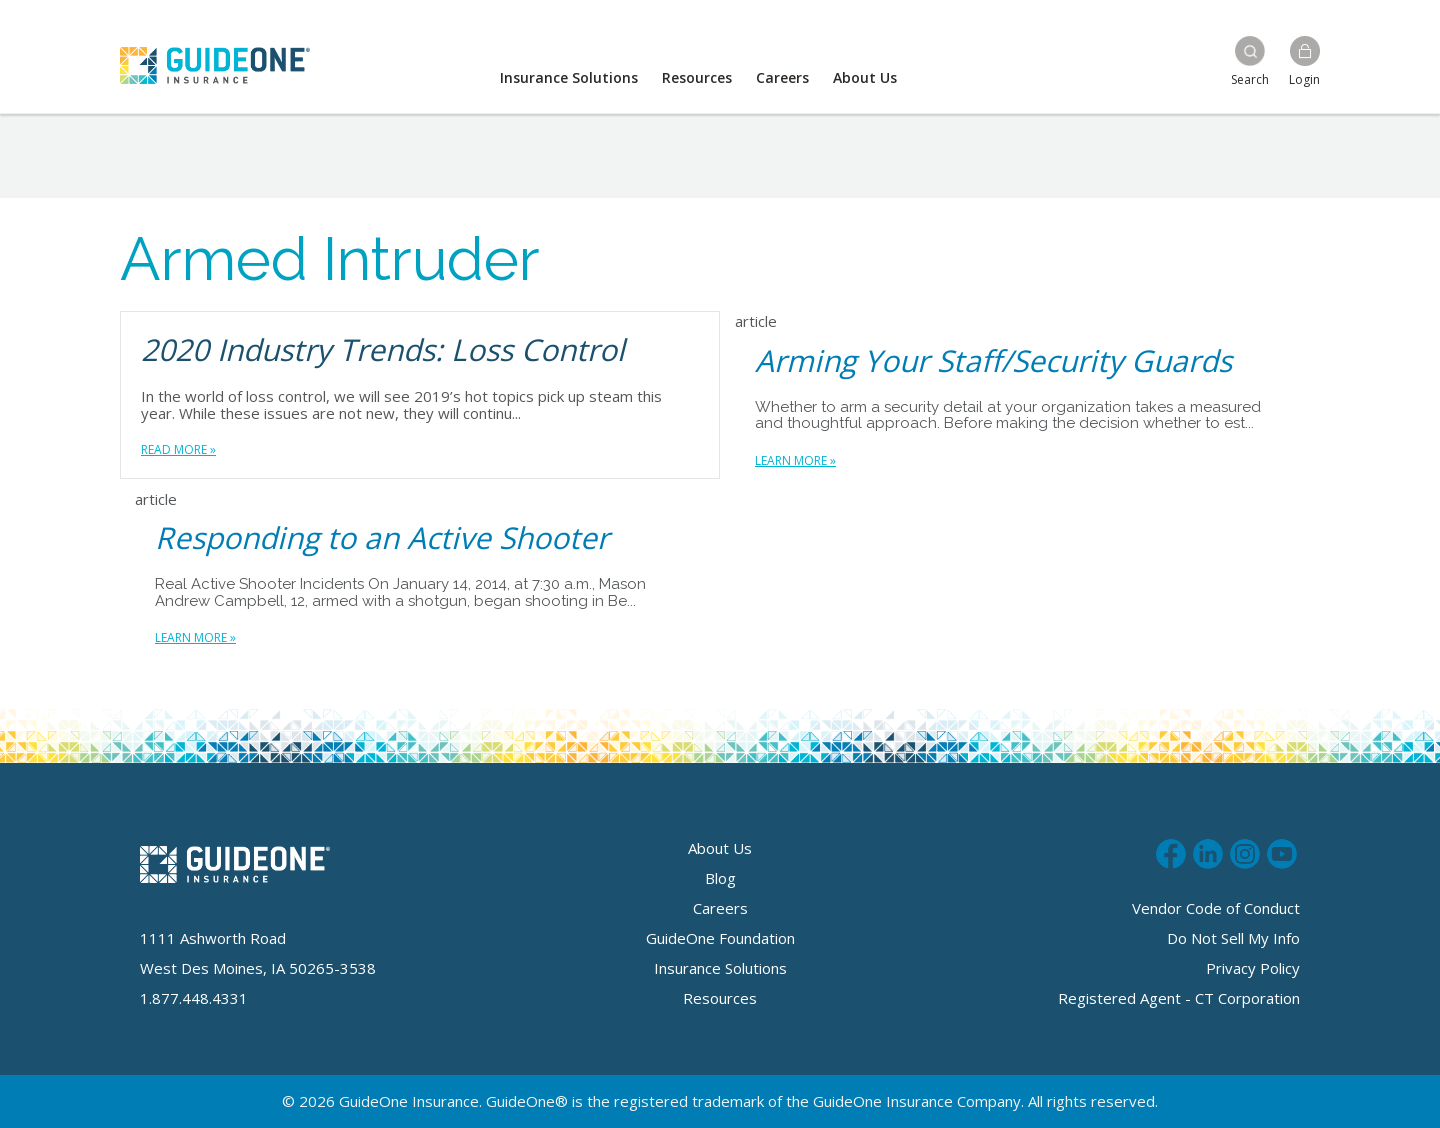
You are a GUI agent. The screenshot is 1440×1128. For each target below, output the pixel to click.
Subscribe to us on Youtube (1282, 851)
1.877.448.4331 (194, 998)
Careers (782, 77)
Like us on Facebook (1171, 851)
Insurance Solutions (569, 77)
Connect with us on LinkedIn (1208, 851)
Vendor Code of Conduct (1216, 908)
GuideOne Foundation (720, 938)
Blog (720, 878)
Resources (697, 77)
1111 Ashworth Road (213, 938)
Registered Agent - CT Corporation (1179, 998)
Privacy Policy (1253, 968)
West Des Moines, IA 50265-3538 (258, 968)
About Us (865, 77)
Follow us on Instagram (1245, 851)
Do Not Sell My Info (1233, 938)
